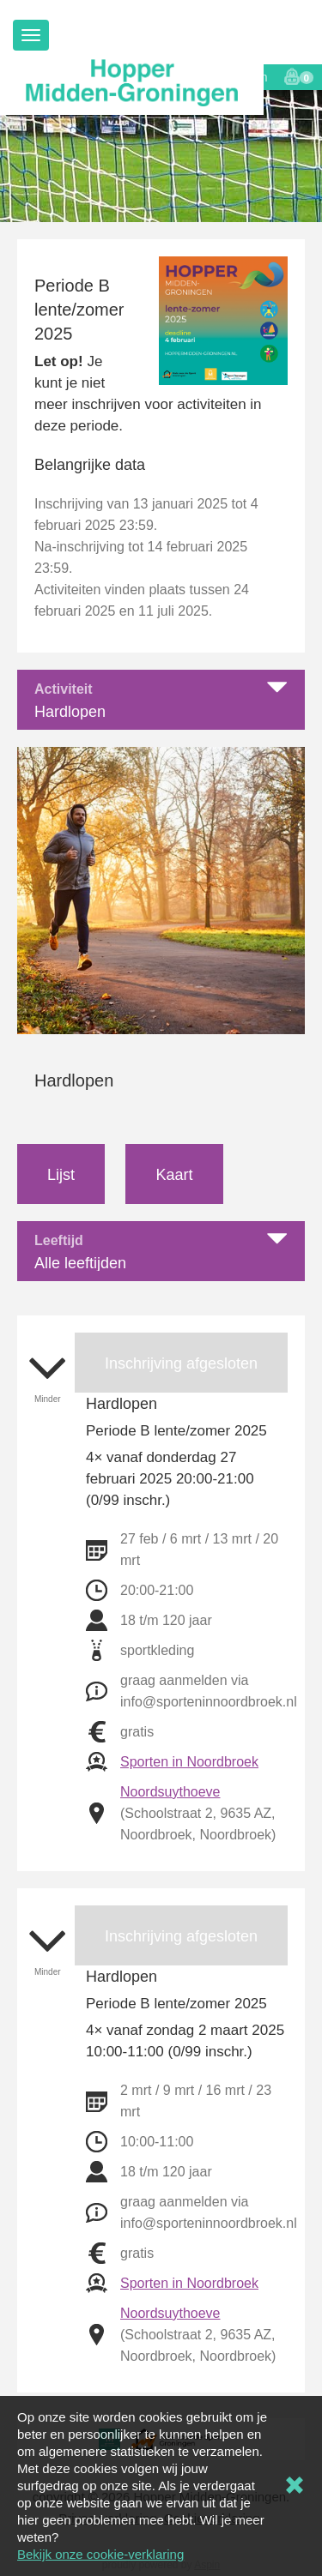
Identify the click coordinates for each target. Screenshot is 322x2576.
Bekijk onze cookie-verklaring (100, 2554)
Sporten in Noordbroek (189, 1761)
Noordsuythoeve (170, 1792)
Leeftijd (58, 1240)
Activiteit (63, 689)
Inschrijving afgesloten (181, 1363)
